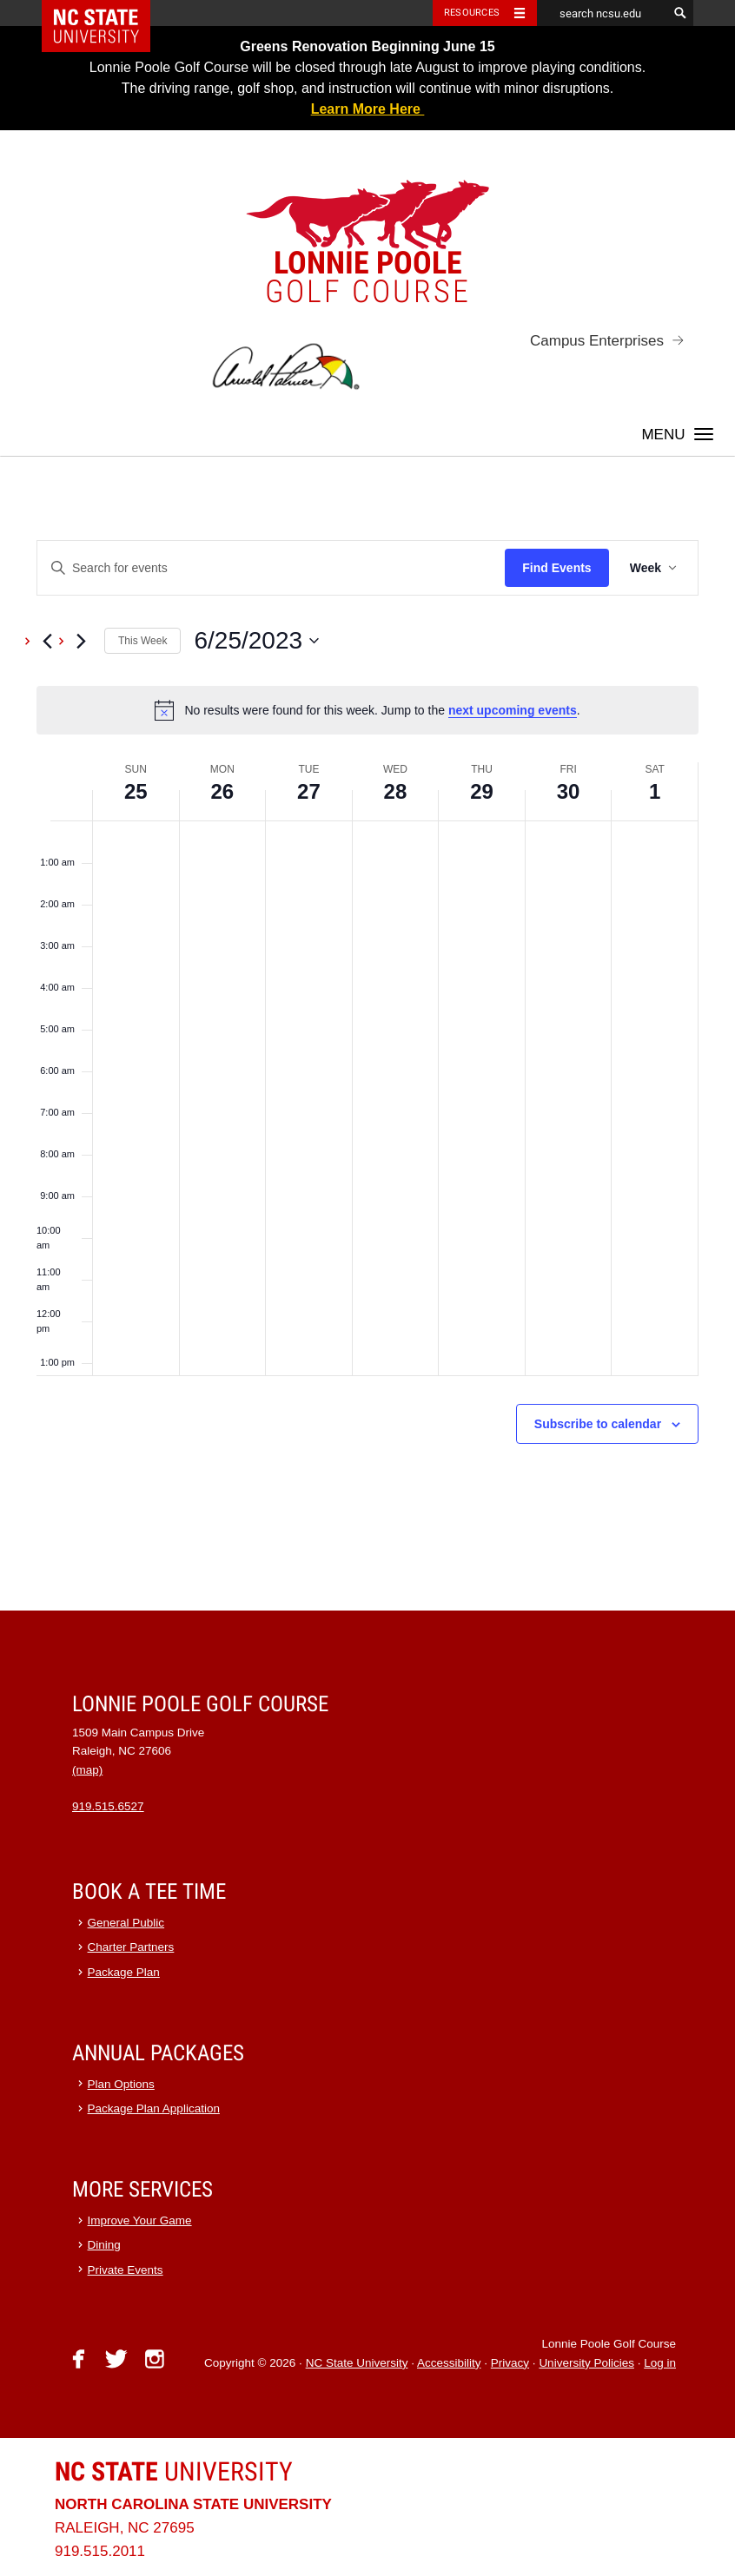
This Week (142, 641)
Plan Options (121, 2084)
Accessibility (449, 2362)
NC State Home (107, 13)
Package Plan (124, 1972)
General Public (126, 1922)
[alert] (367, 710)
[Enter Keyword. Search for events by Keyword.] (271, 568)
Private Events (125, 2269)
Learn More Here (368, 109)
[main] (367, 1034)
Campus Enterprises (597, 341)
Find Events (556, 568)
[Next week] (80, 640)
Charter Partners (131, 1946)
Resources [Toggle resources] (472, 12)
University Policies (586, 2362)
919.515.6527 (108, 1806)
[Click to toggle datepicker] (256, 640)
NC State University (357, 2362)
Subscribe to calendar (597, 1424)
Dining (104, 2244)
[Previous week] (46, 640)
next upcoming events (512, 710)
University (174, 2471)
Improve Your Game (140, 2220)
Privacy (510, 2362)
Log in (660, 2362)
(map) (87, 1769)
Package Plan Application (154, 2108)
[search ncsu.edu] (602, 13)
